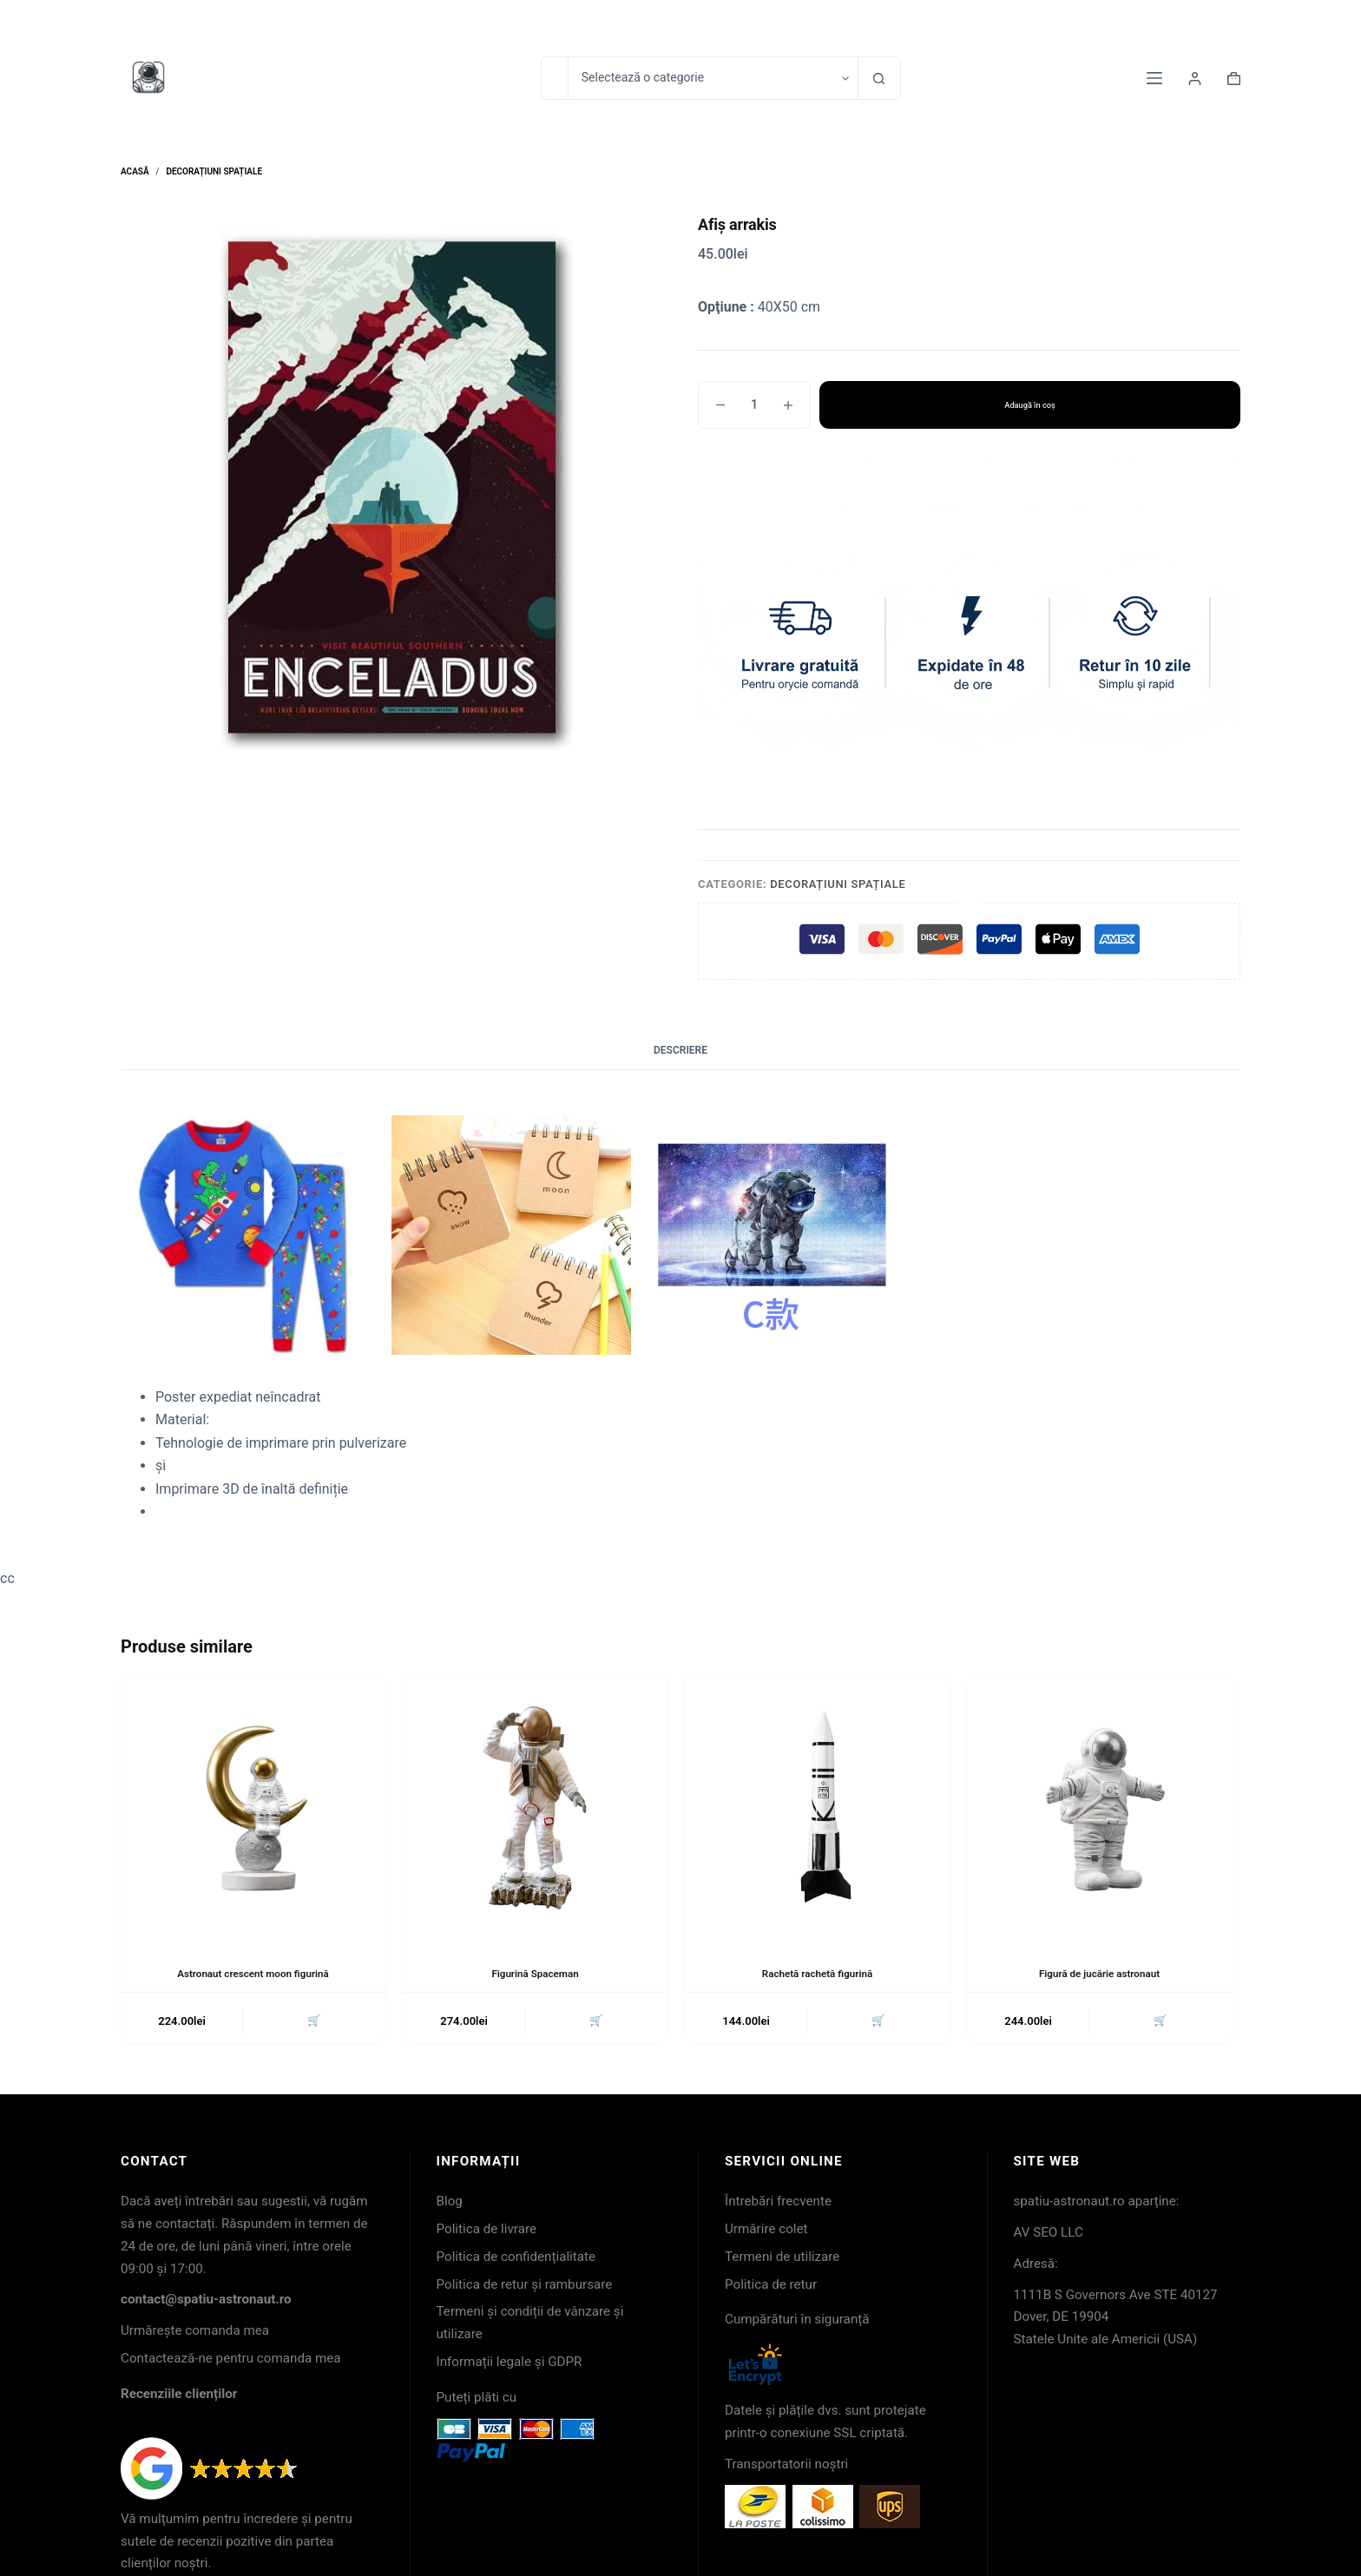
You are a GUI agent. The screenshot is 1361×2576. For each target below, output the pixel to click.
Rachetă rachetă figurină (817, 1974)
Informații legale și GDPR (509, 2363)
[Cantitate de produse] (754, 405)
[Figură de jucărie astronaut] (1099, 1805)
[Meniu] (1154, 78)
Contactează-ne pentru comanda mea (231, 2360)
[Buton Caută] (879, 78)
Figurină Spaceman (535, 1974)
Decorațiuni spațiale (837, 883)
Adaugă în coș (1030, 404)
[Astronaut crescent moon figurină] (253, 1805)
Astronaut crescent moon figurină (253, 1974)
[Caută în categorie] (713, 78)
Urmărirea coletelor (1180, 21)
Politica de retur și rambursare (525, 2285)
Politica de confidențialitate (516, 2258)
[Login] (1194, 78)
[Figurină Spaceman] (535, 1805)
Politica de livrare (486, 2230)
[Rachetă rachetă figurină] (817, 1805)
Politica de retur (771, 2285)
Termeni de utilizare (782, 2258)
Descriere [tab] (680, 1050)
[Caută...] (554, 78)
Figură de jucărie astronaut (1099, 1974)
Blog (450, 2203)
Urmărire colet (766, 2230)
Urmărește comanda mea (195, 2332)
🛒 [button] (313, 2021)
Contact (1076, 21)
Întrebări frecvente (778, 2203)
